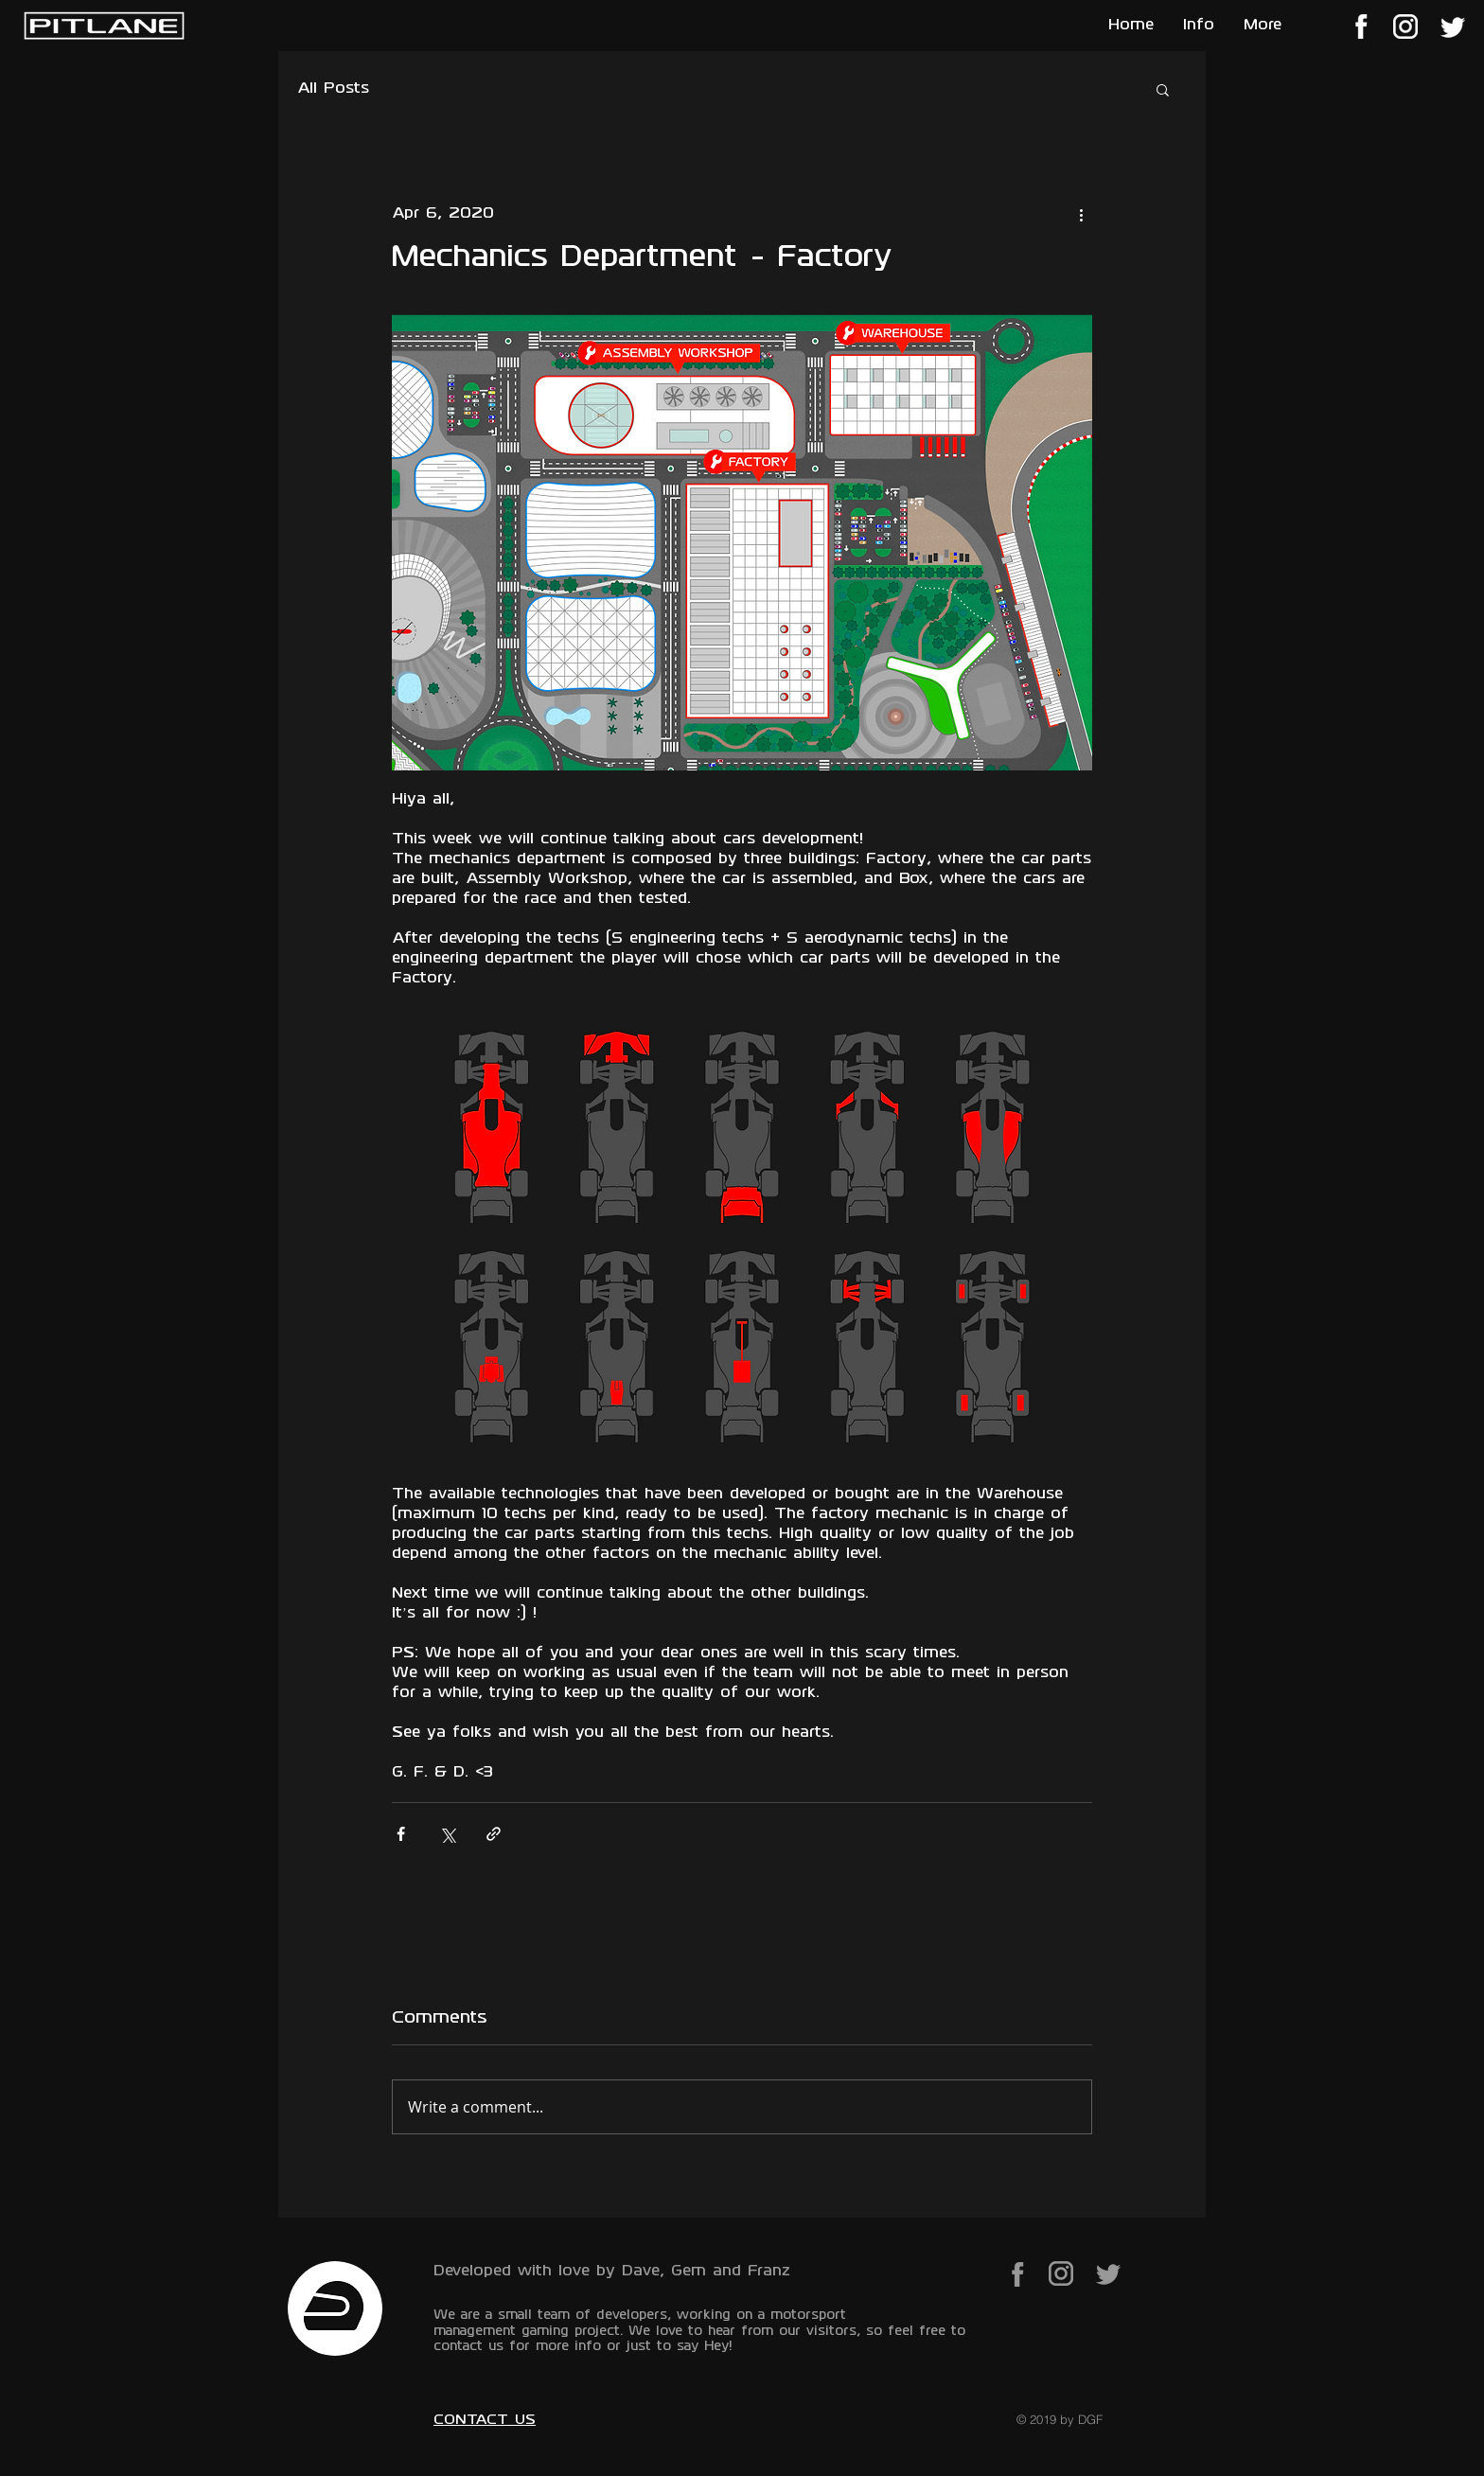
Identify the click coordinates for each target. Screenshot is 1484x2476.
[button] (1163, 89)
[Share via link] (494, 1834)
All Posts (333, 89)
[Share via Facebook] (401, 1834)
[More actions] (1080, 214)
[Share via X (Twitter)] (447, 1834)
